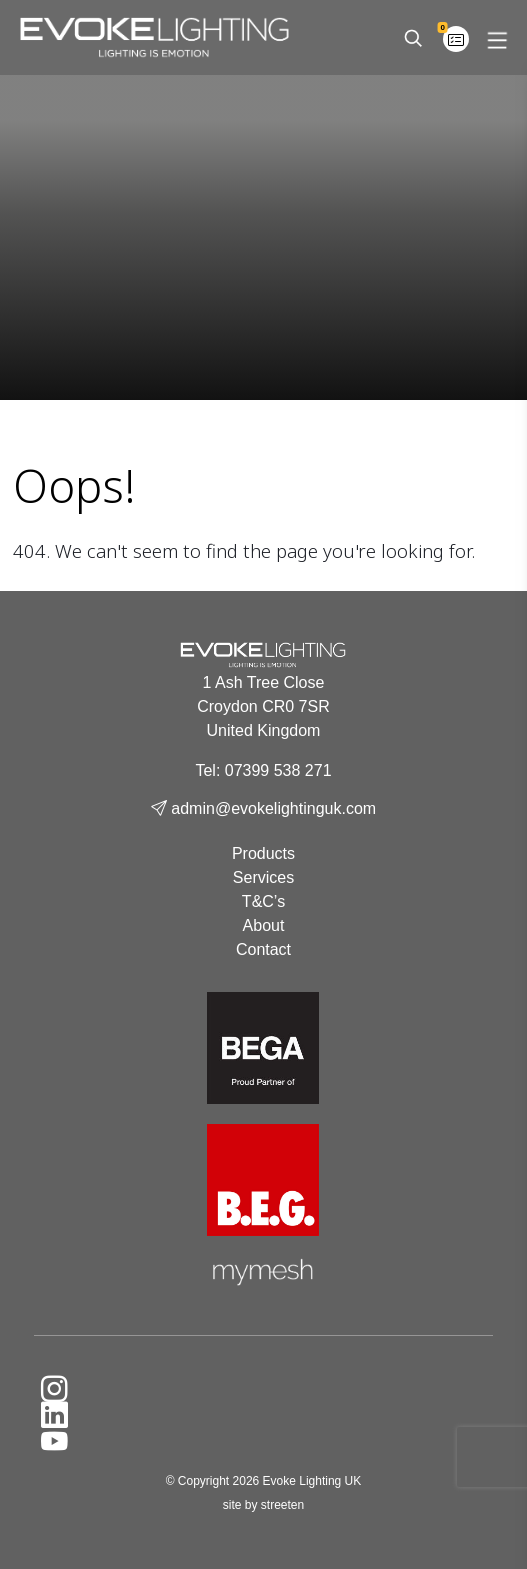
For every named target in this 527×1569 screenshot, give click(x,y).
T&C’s (263, 901)
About (264, 925)
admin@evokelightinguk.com (263, 808)
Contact (263, 949)
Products (263, 853)
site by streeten (263, 1505)
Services (263, 877)
